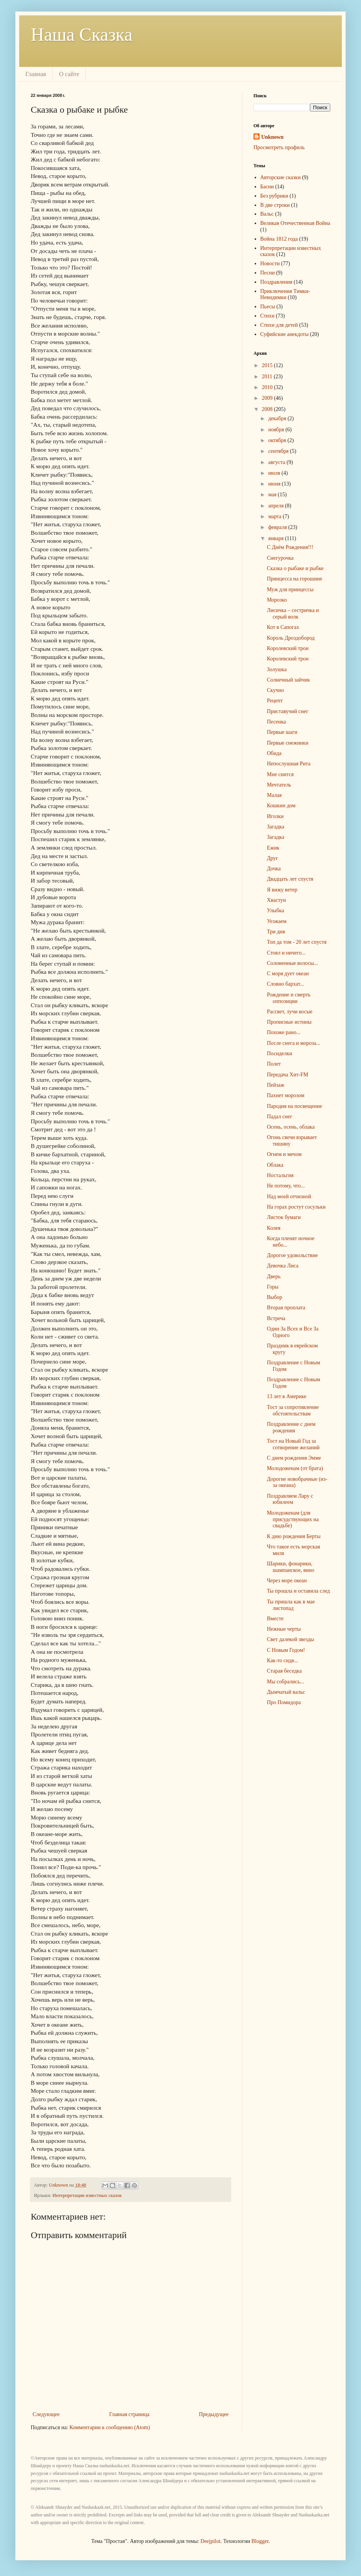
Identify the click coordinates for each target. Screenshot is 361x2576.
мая (273, 494)
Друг (272, 858)
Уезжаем (276, 921)
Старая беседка (284, 1671)
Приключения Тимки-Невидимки (285, 294)
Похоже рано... (283, 1032)
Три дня (276, 932)
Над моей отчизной (289, 1196)
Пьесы (267, 306)
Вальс (267, 214)
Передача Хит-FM (287, 1075)
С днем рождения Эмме (294, 1458)
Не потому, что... (286, 1186)
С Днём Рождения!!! (290, 547)
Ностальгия (280, 1175)
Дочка (274, 868)
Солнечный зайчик (288, 680)
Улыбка (275, 910)
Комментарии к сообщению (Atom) (110, 2427)
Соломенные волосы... (292, 963)
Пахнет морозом (286, 1095)
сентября (279, 451)
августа (277, 462)
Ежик (273, 848)
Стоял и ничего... (286, 953)
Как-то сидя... (282, 1660)
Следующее (46, 2414)
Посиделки (279, 1053)
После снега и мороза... (293, 1043)
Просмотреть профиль (279, 147)
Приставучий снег (287, 711)
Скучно (275, 690)
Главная (35, 74)
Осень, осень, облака (291, 1127)
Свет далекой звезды (290, 1639)
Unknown (272, 137)
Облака (275, 1165)
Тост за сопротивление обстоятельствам (293, 1410)
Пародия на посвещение (294, 1106)
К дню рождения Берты (294, 1536)
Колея (273, 1228)
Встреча (276, 1318)
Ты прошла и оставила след (298, 1591)
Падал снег (279, 1116)
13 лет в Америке (286, 1396)
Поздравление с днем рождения (291, 1427)
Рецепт (275, 700)
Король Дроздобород (291, 638)
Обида (274, 753)
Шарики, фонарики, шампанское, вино (290, 1567)
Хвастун (276, 900)
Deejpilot (210, 2541)
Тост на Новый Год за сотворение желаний (293, 1444)
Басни (267, 187)
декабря (277, 418)
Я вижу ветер (282, 890)
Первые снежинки (287, 743)
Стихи (267, 316)
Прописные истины (289, 1022)
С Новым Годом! (286, 1650)
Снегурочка (280, 558)
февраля (278, 527)
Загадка (275, 827)
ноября (276, 429)
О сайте (69, 74)
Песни (267, 273)
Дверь (274, 1276)
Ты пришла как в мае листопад (291, 1605)
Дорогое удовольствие (292, 1255)
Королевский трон (287, 648)
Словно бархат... (285, 984)
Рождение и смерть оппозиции (288, 998)
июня (275, 484)
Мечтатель (279, 785)
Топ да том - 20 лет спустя (296, 942)
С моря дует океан (288, 973)
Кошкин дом (281, 805)
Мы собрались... (285, 1682)
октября (277, 440)
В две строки (275, 205)
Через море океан (287, 1580)
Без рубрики (274, 196)
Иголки (275, 816)
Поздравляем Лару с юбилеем (290, 1499)
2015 (268, 365)
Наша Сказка (81, 34)
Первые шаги (282, 732)
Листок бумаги (284, 1217)
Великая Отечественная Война (295, 223)
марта (275, 516)
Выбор (274, 1297)
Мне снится (280, 774)
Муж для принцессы (290, 589)
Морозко (277, 600)
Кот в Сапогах (283, 627)
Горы (272, 1287)
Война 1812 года (279, 239)
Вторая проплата (286, 1307)
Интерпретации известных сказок (87, 2195)
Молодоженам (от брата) (295, 1468)
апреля (276, 506)
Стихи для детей (279, 325)
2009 (268, 398)
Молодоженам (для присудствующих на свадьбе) (293, 1519)
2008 (268, 409)
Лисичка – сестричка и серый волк (293, 613)
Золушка (276, 669)
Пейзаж (275, 1085)
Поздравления (276, 282)
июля (275, 473)
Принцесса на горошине (294, 579)
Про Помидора (284, 1702)
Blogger (260, 2541)
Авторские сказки (280, 177)
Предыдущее (214, 2414)
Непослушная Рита (289, 764)
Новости (270, 263)
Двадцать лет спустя (290, 879)
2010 (268, 387)
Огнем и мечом (284, 1154)
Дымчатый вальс (286, 1692)
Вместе (275, 1618)
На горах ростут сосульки (296, 1207)
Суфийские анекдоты (284, 334)
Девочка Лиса (282, 1266)
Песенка (276, 722)
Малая (274, 795)
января (276, 538)
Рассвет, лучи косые (290, 1011)
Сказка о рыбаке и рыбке (295, 568)
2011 (268, 376)
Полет (274, 1064)
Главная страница (129, 2414)
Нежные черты (284, 1629)
